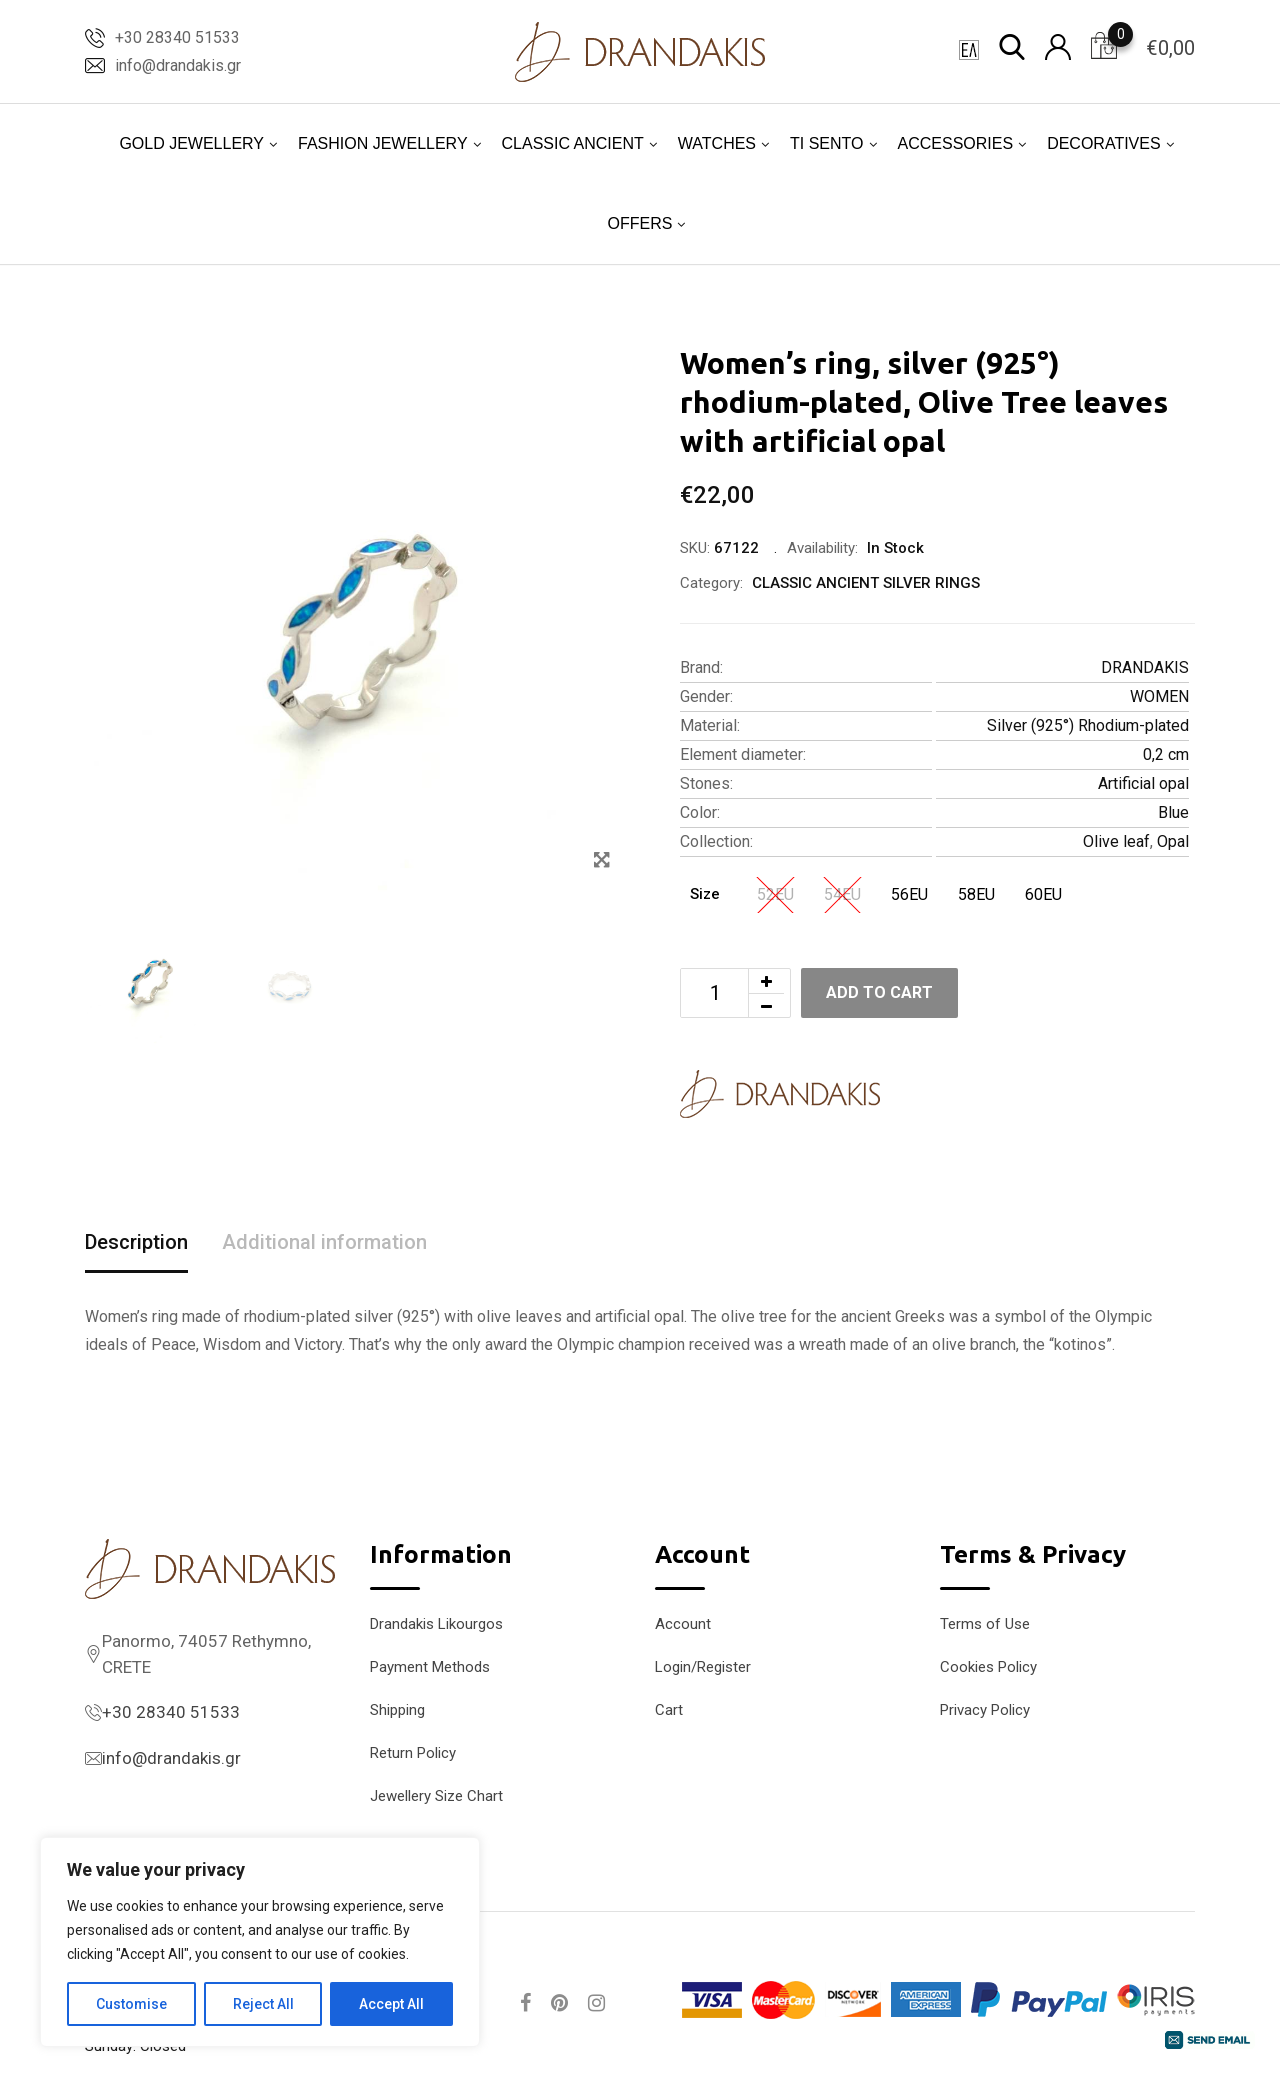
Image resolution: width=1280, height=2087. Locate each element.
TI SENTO (827, 143)
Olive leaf (1116, 841)
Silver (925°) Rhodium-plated (1088, 725)
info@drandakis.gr (178, 65)
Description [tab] (136, 1242)
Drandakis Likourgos (436, 1624)
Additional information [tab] (324, 1242)
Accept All (391, 2004)
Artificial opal (1143, 783)
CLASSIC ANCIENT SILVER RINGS (866, 583)
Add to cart (879, 992)
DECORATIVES (1104, 143)
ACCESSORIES (956, 143)
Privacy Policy (985, 1710)
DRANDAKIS (1145, 667)
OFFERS (640, 223)
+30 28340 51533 (177, 37)
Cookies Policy (988, 1667)
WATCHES (717, 143)
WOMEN (1159, 696)
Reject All (263, 2004)
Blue (1173, 812)
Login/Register (703, 1667)
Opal (1173, 841)
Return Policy (413, 1753)
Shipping (397, 1710)
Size (705, 894)
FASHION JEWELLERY (383, 143)
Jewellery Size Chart (436, 1796)
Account (683, 1624)
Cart (669, 1710)
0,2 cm (1166, 754)
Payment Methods (430, 1667)
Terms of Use (985, 1624)
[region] (260, 1942)
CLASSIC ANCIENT (573, 143)
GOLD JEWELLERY (191, 143)
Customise (131, 2004)
